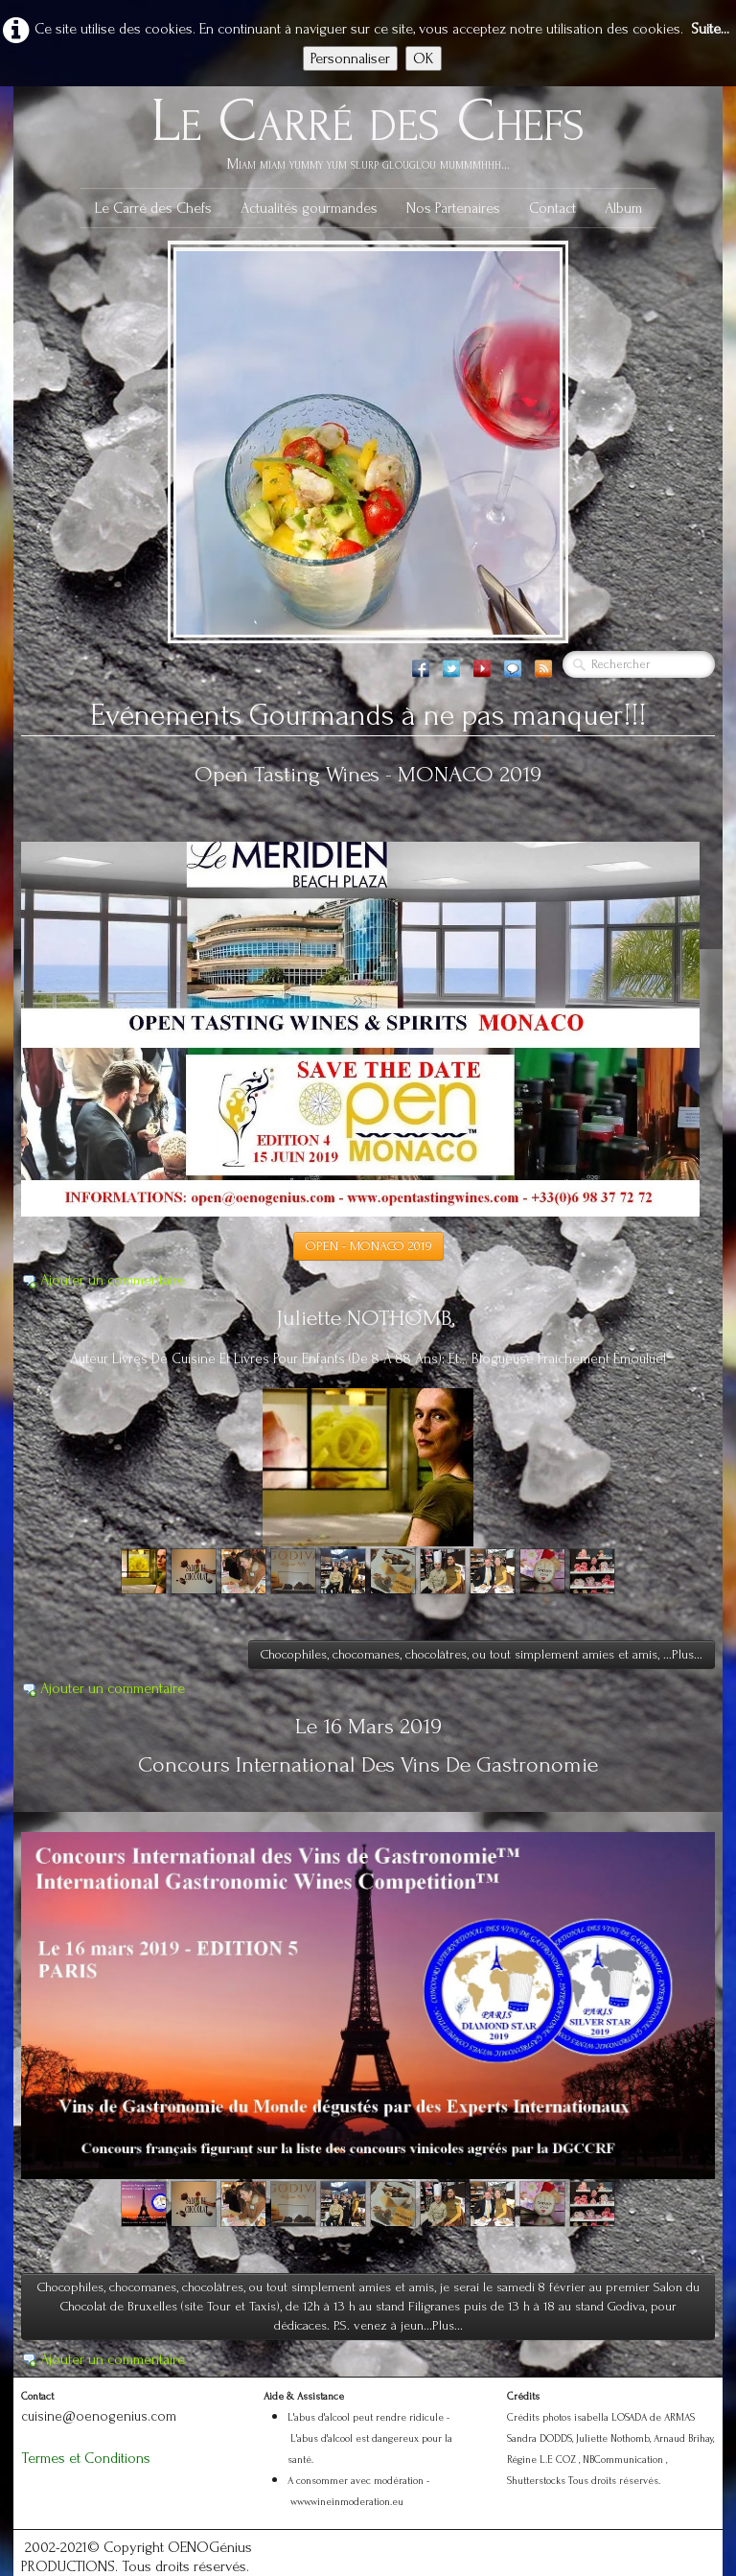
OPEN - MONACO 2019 (368, 1246)
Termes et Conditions (85, 2458)
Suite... (710, 28)
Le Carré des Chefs (153, 208)
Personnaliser (350, 58)
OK (423, 58)
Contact (552, 208)
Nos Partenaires (453, 208)
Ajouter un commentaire (112, 1279)
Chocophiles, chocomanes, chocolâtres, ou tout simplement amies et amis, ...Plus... (481, 1654)
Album (623, 208)
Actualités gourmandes (309, 208)
